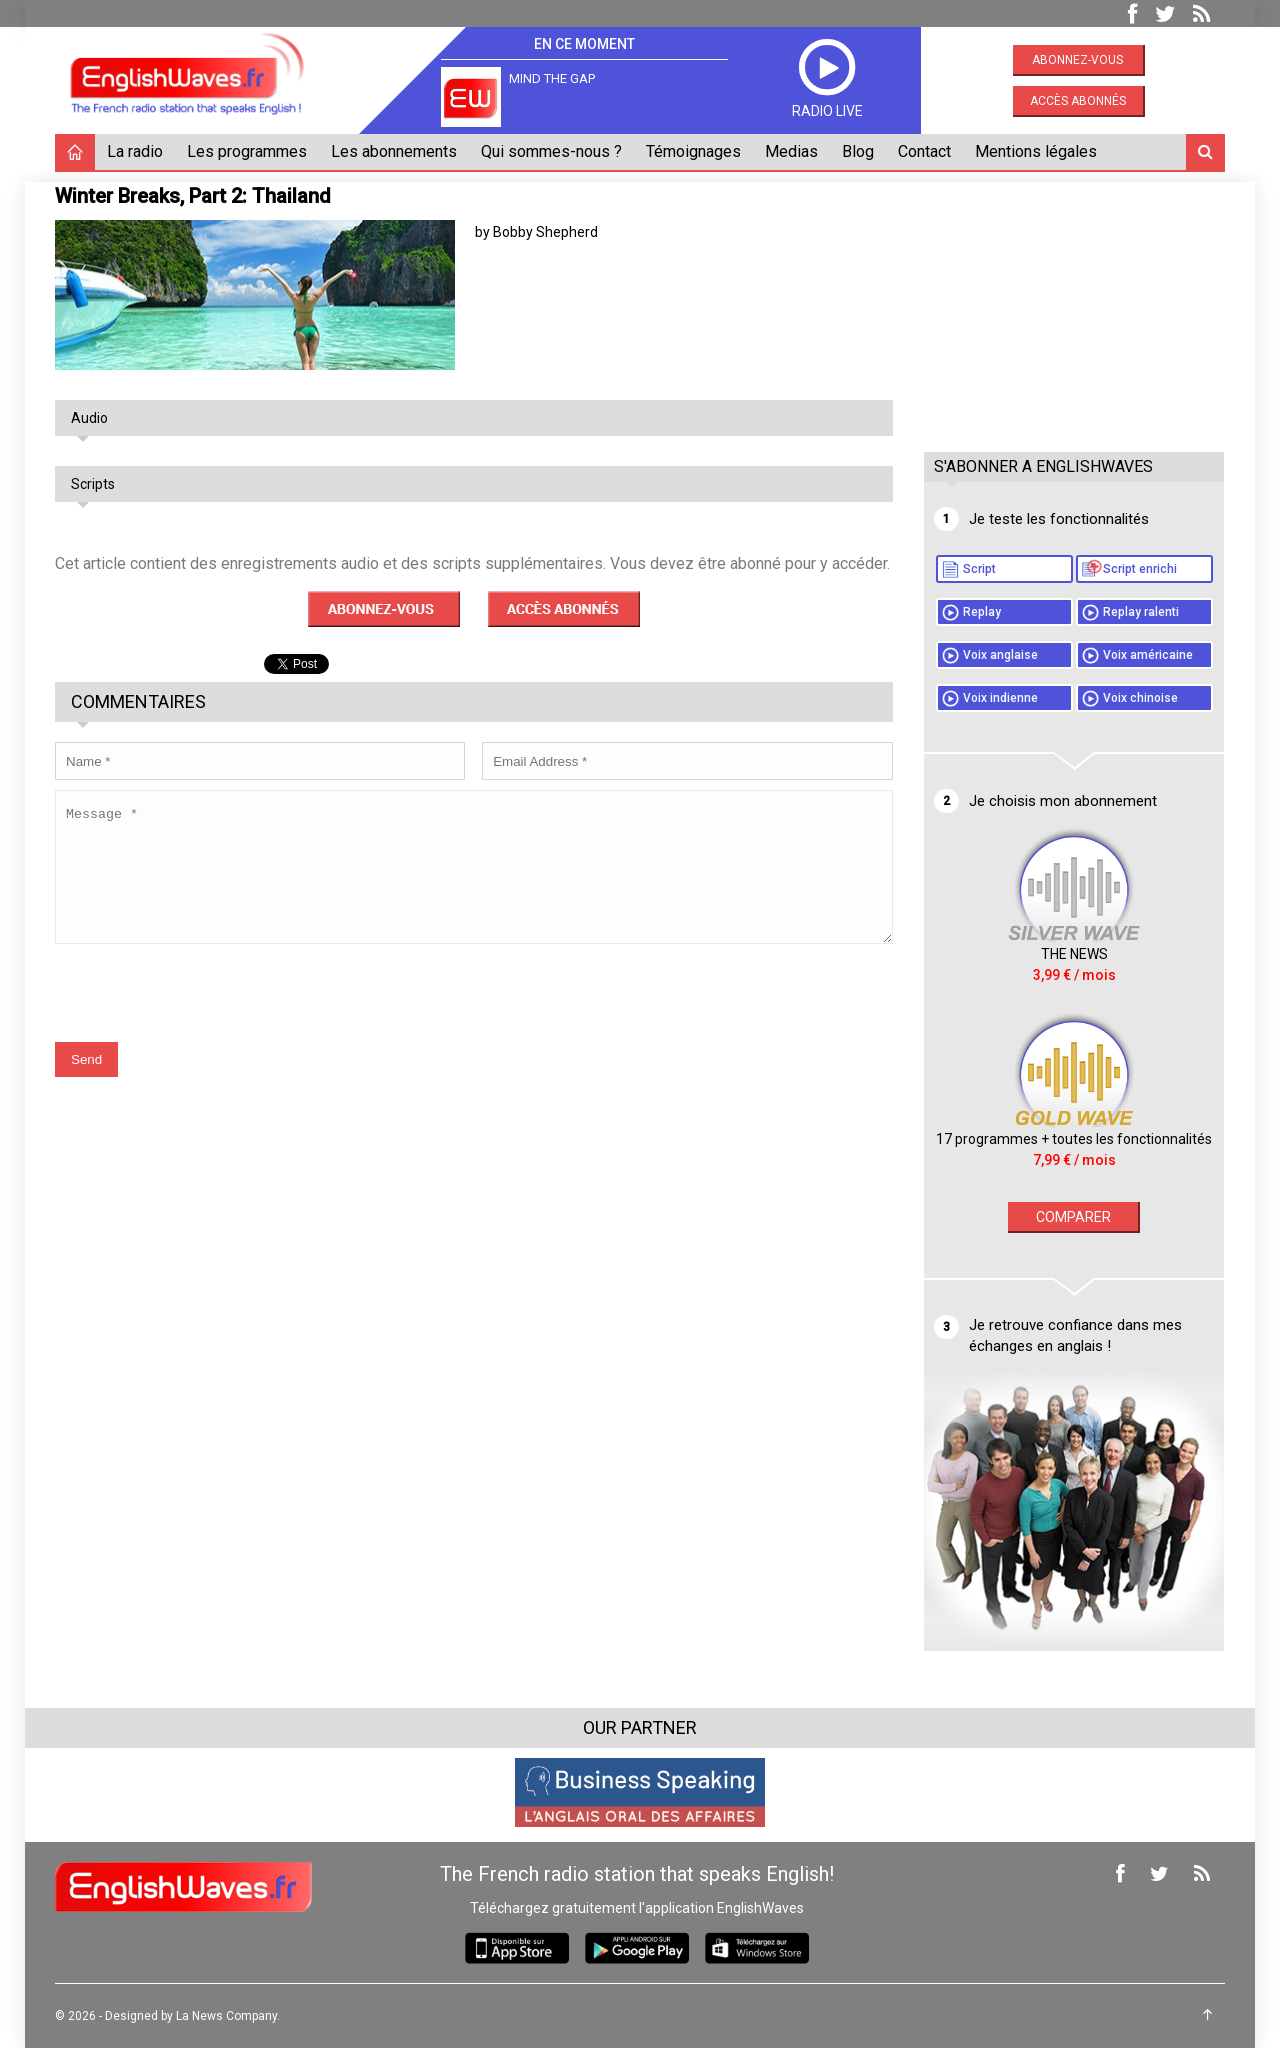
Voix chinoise (1140, 698)
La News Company (226, 2016)
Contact (924, 151)
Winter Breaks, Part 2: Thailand (193, 196)
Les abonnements (394, 151)
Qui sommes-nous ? (551, 151)
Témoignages (693, 151)
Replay (982, 612)
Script (979, 569)
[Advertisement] (1074, 307)
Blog (858, 151)
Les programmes (247, 151)
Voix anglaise (1000, 655)
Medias (791, 151)
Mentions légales (1036, 151)
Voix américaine (1148, 655)
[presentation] (207, 1007)
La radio (135, 151)
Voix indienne (1000, 698)
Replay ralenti (1141, 612)
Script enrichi (1140, 569)
